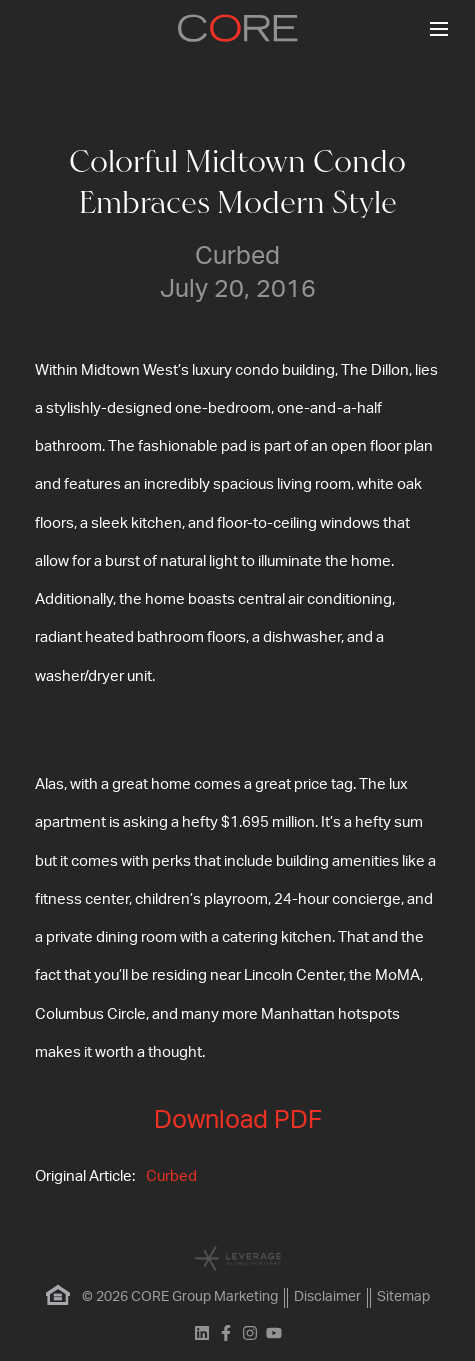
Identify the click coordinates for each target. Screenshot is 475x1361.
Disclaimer (327, 1297)
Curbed (171, 1176)
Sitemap (403, 1297)
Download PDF (238, 1120)
